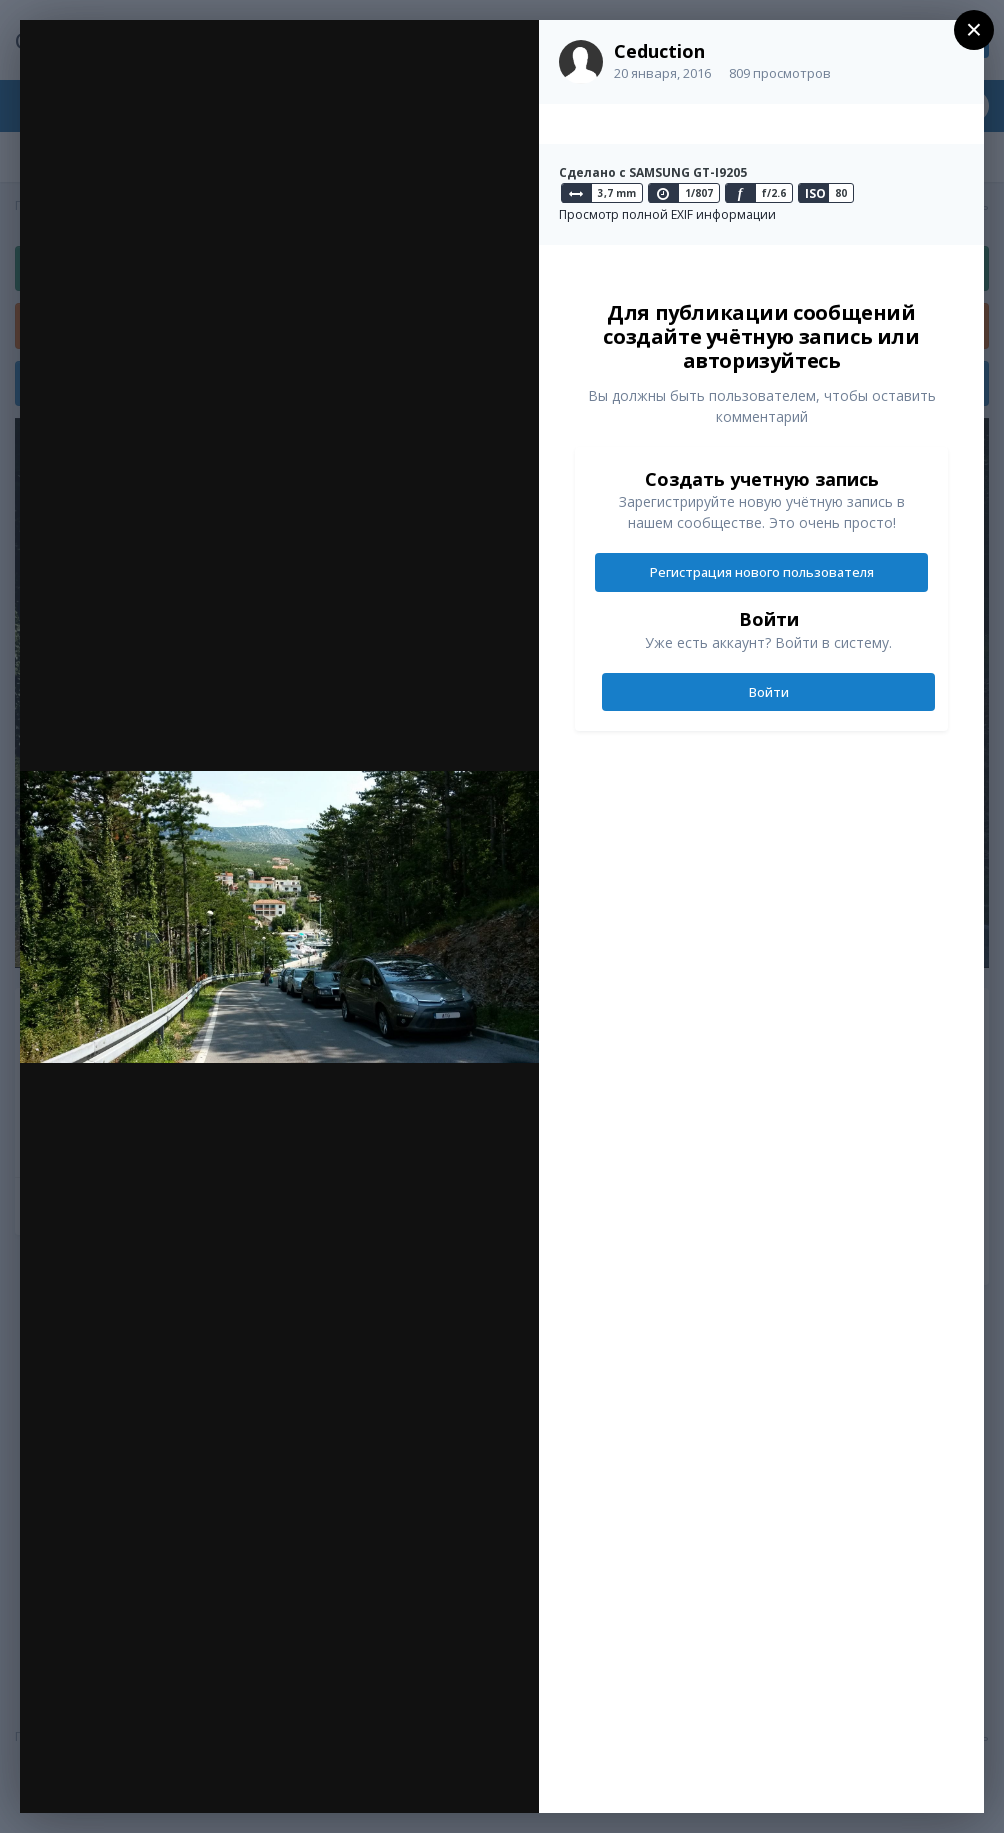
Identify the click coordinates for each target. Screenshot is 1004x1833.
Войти (769, 692)
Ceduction (659, 51)
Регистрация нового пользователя (762, 572)
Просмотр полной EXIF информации (667, 214)
